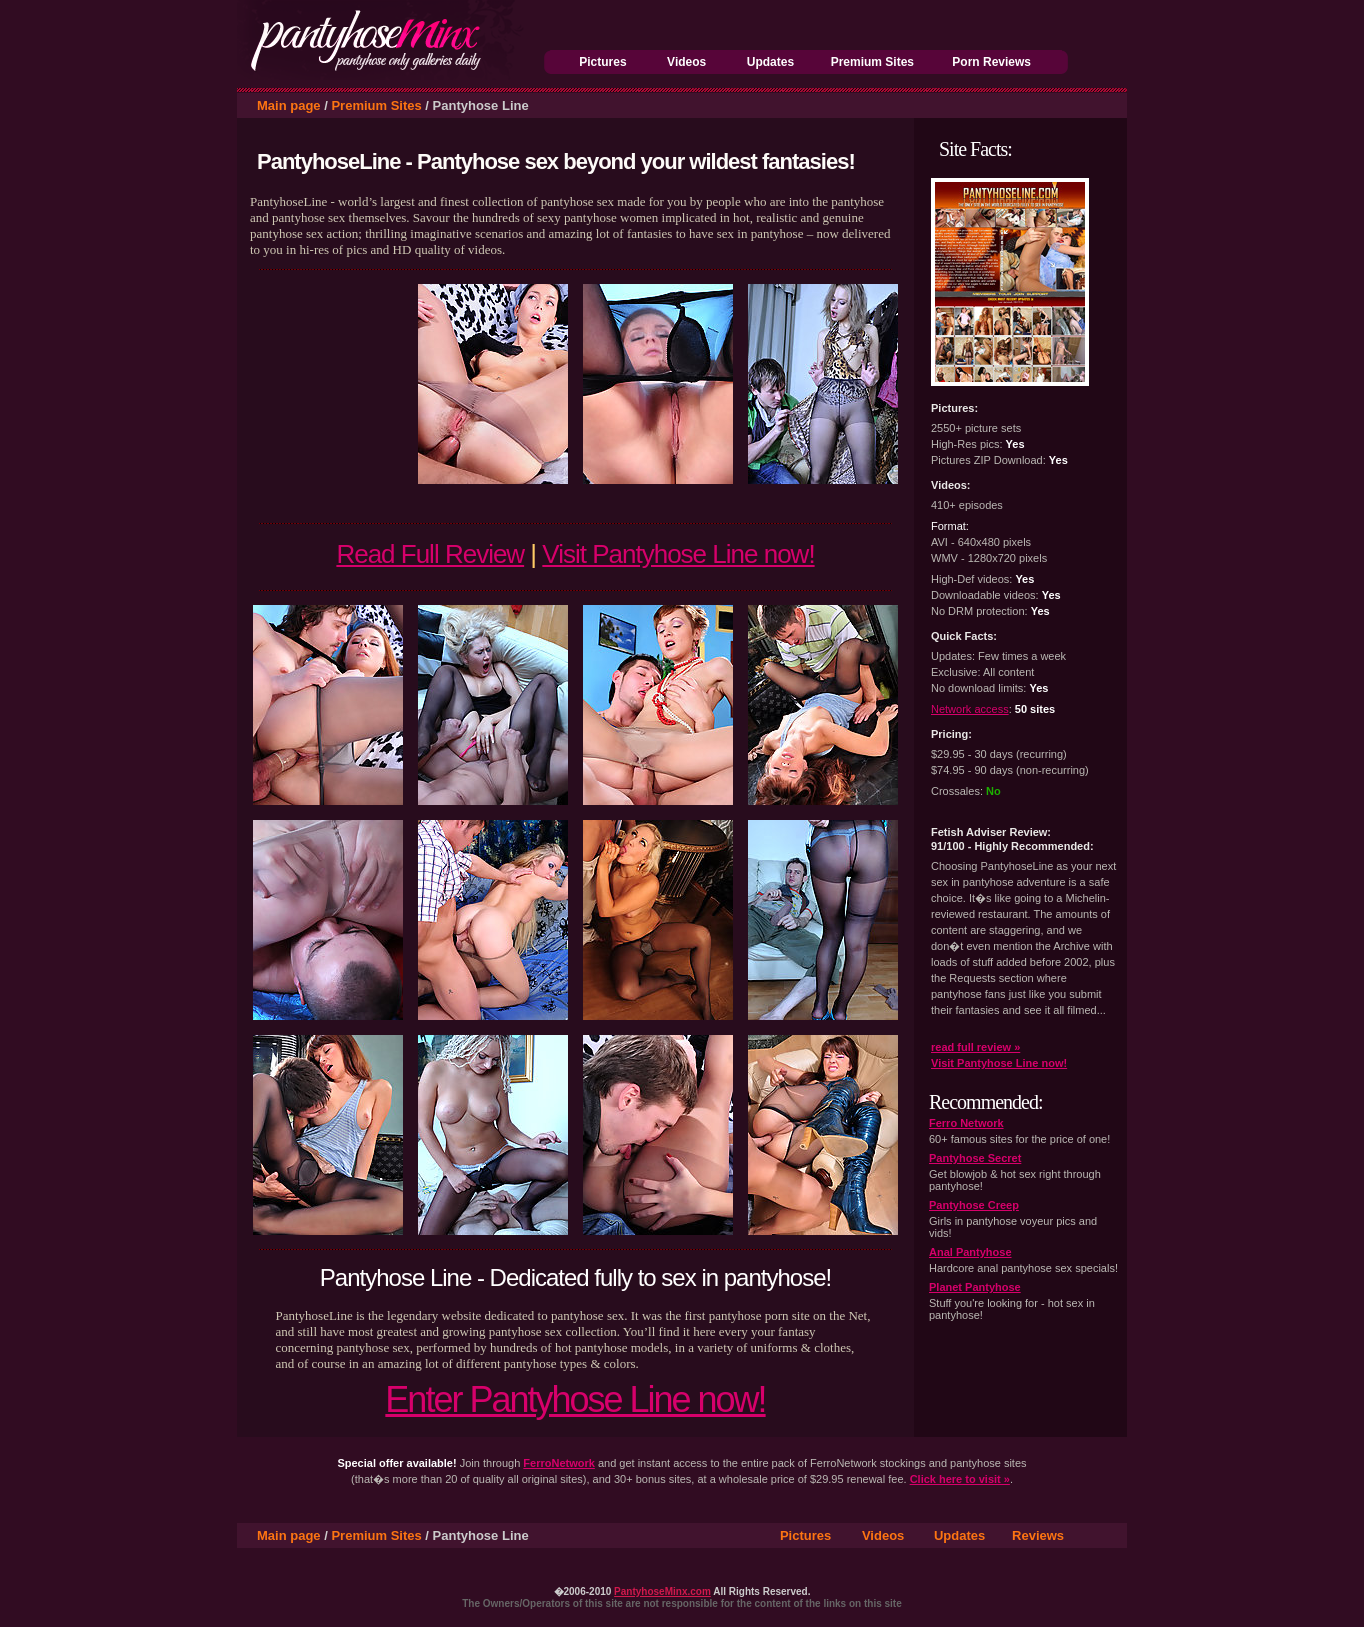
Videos (686, 62)
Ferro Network (966, 1123)
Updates (770, 62)
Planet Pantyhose (975, 1287)
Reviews (1038, 1535)
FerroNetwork (559, 1463)
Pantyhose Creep (974, 1205)
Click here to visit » (960, 1479)
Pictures (602, 62)
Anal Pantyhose (970, 1252)
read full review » (975, 1047)
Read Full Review (430, 554)
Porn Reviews (991, 62)
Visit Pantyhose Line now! (678, 554)
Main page (289, 105)
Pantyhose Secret (975, 1158)
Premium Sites (872, 62)
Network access (970, 709)
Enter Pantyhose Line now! (575, 1399)
